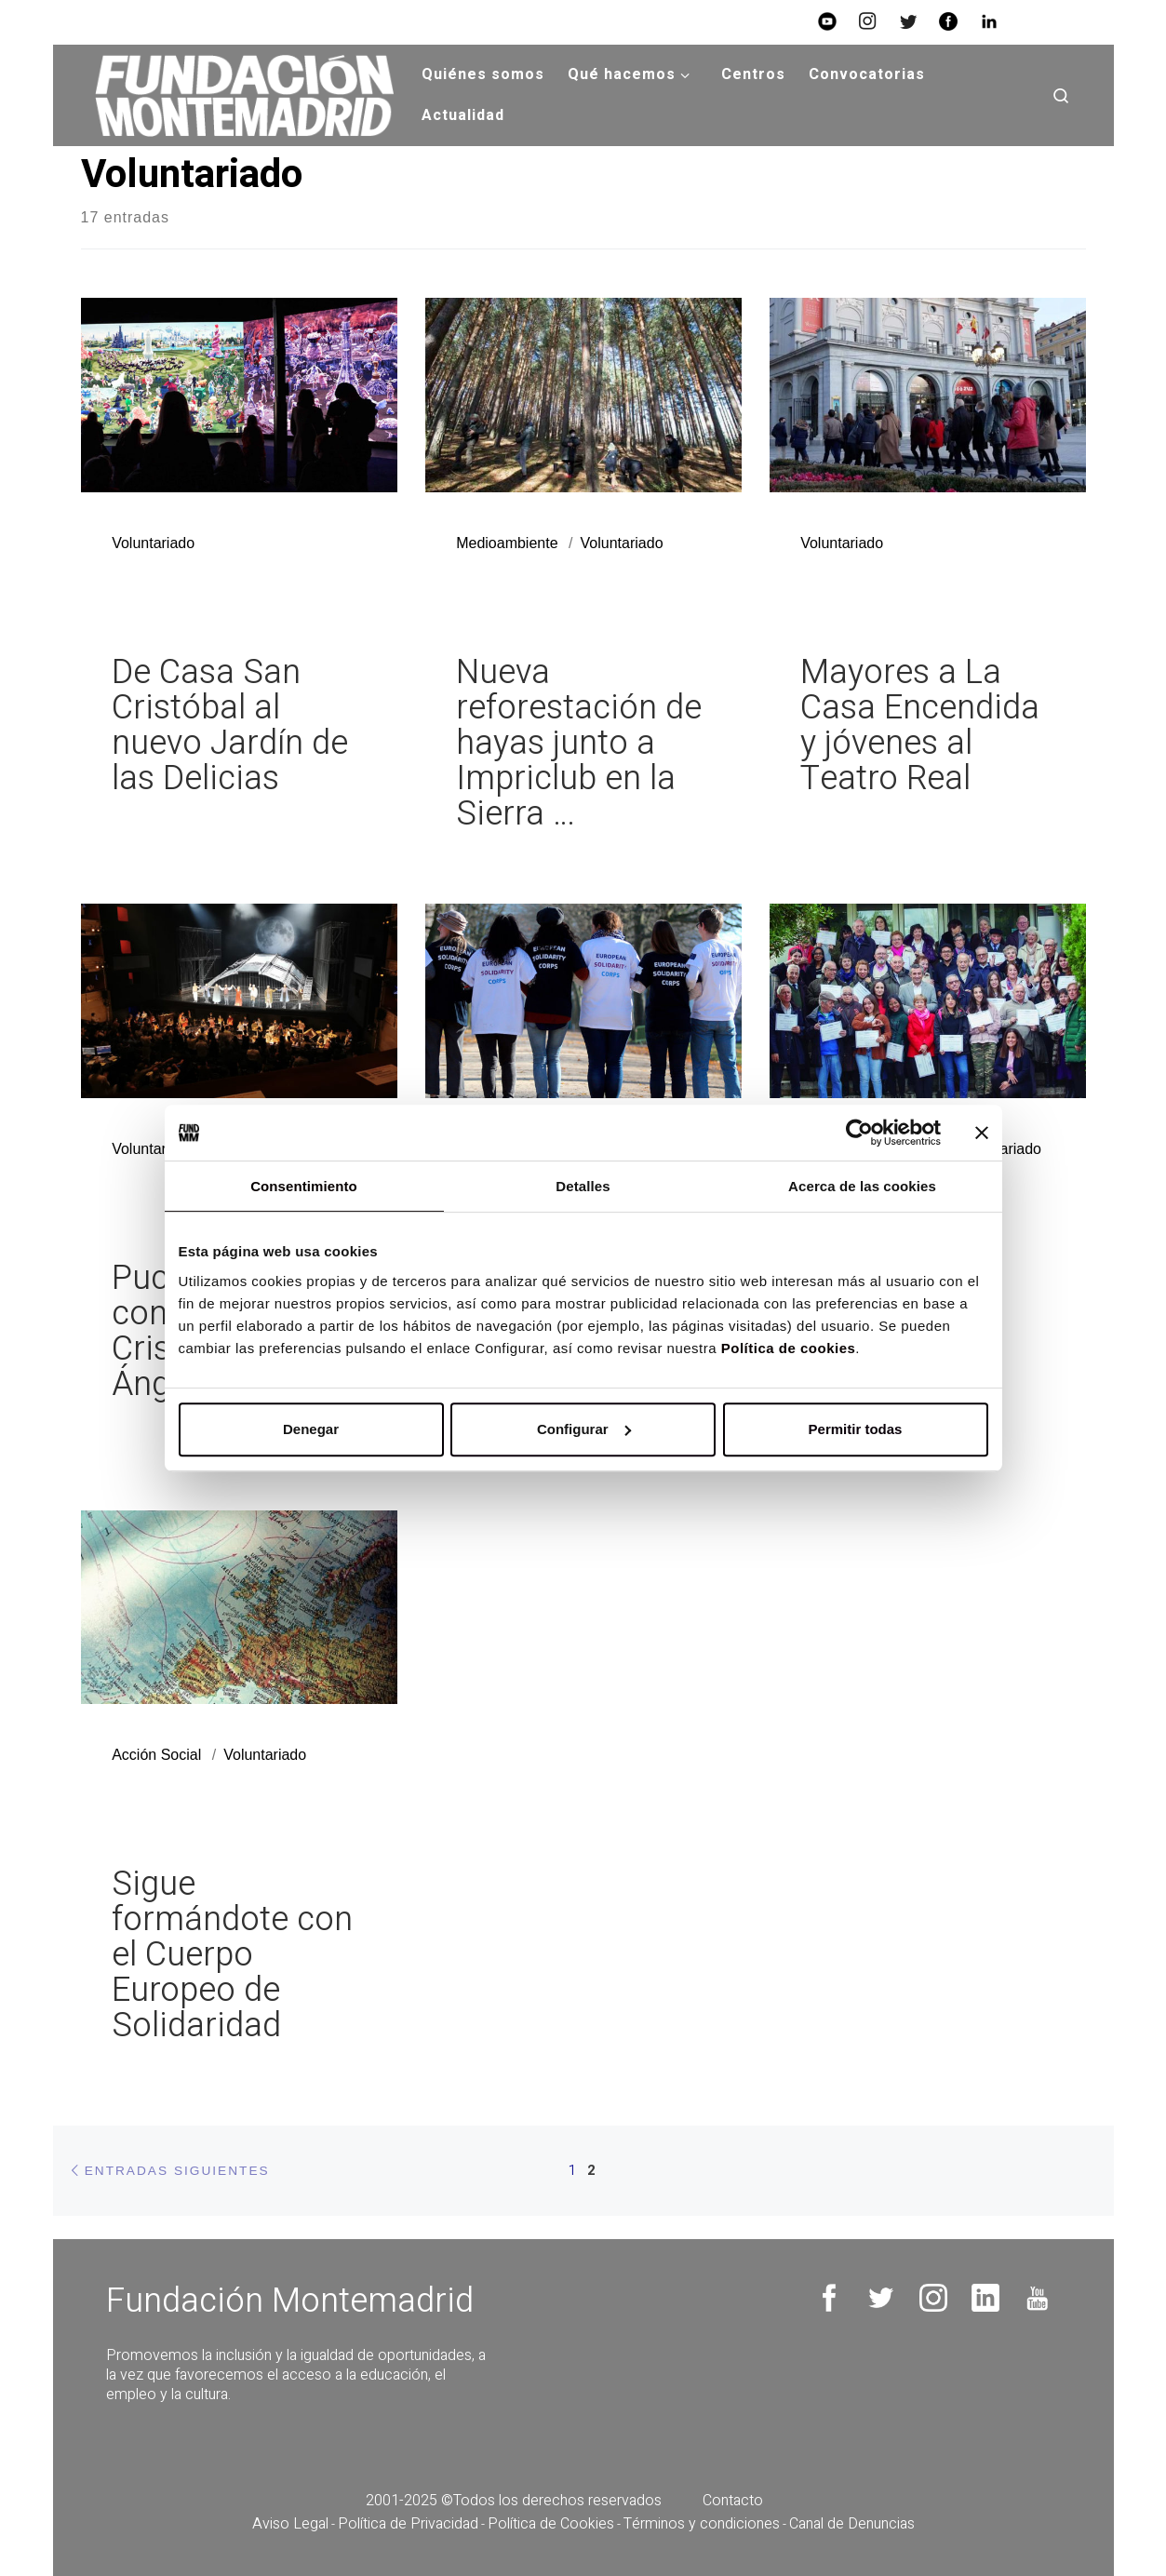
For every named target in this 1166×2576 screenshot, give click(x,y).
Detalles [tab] (583, 1186)
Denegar (311, 1429)
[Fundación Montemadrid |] (237, 95)
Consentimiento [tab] (303, 1186)
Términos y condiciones (701, 2524)
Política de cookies (788, 1348)
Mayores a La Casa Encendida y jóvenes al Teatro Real (919, 725)
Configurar (584, 1429)
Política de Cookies (551, 2524)
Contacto (733, 2500)
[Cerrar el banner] (981, 1132)
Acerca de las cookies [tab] (862, 1186)
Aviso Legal (290, 2524)
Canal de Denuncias (852, 2524)
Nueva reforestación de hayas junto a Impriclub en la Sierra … (579, 743)
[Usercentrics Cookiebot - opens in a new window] (859, 1133)
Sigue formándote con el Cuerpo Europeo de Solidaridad (232, 1954)
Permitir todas (856, 1429)
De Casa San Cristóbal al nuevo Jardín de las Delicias (230, 725)
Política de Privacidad (408, 2524)
